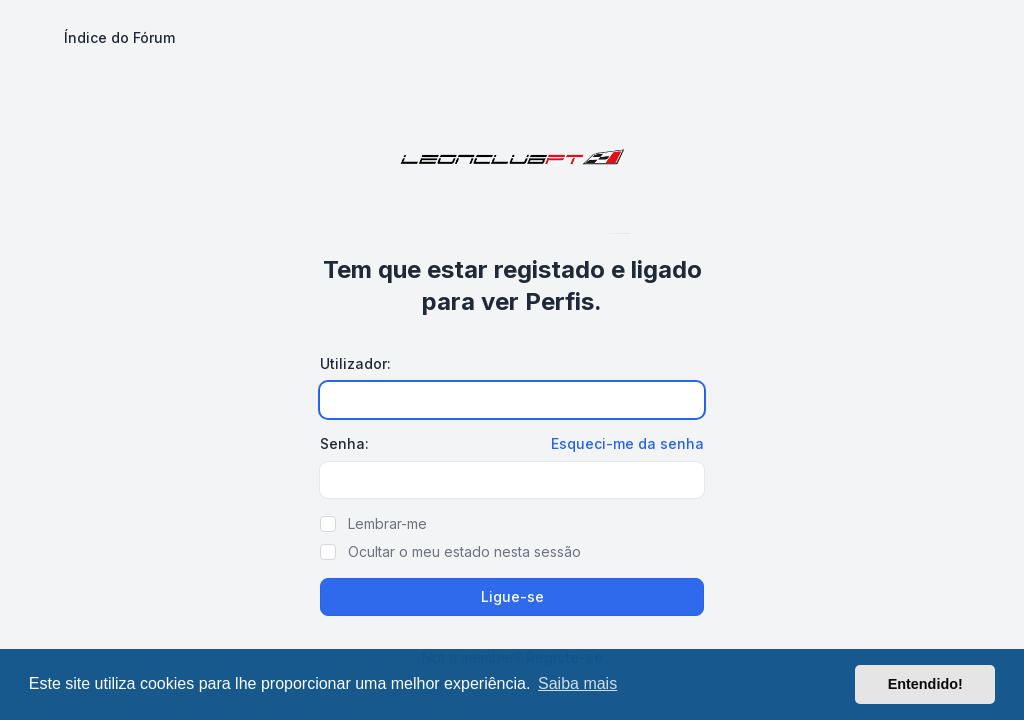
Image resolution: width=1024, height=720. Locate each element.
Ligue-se (512, 596)
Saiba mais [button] (577, 683)
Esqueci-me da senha (627, 443)
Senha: (344, 443)
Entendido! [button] (925, 684)
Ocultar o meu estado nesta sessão (464, 551)
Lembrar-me (387, 523)
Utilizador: (355, 363)
